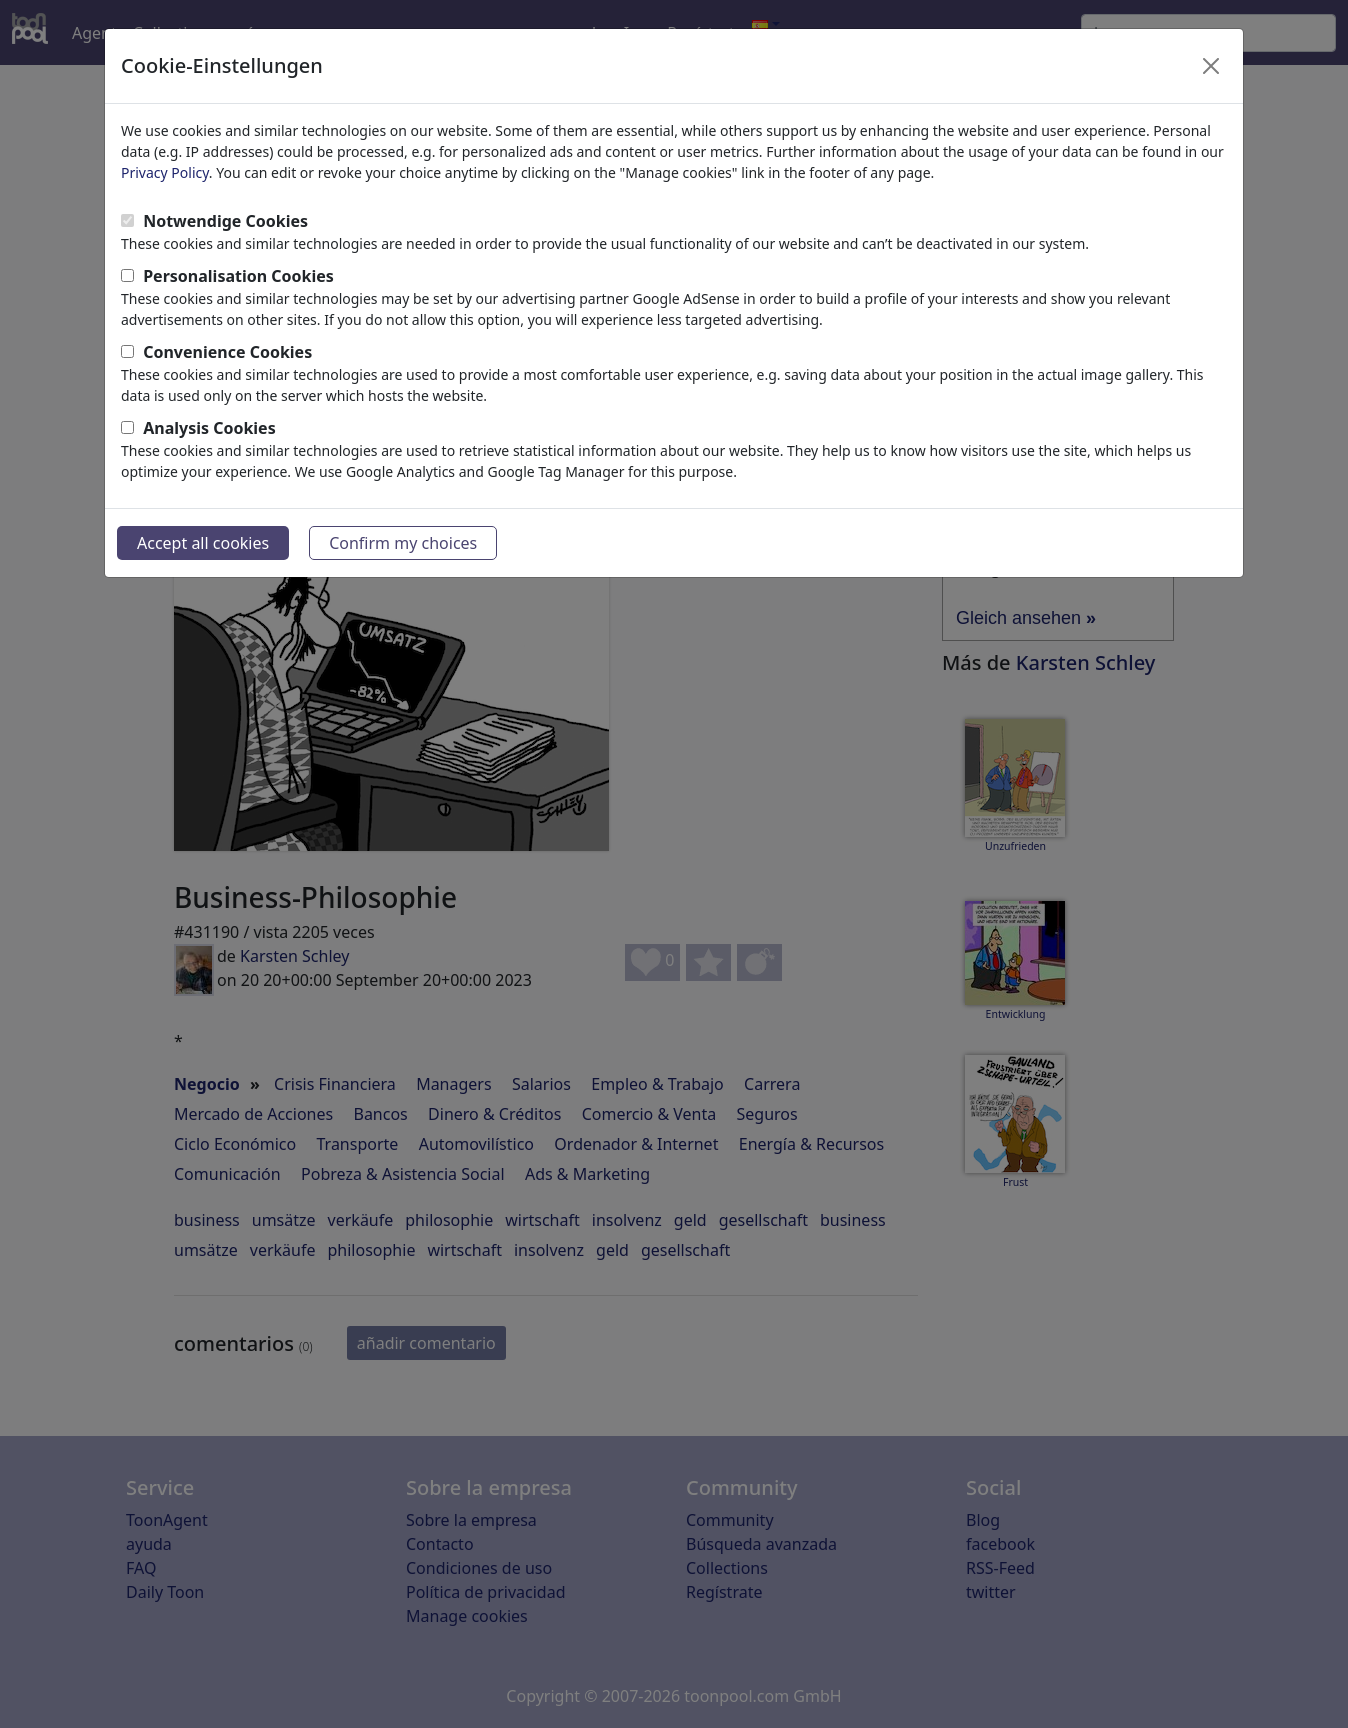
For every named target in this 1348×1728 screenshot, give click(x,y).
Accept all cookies (203, 543)
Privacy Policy (165, 172)
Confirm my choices (403, 543)
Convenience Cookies (227, 352)
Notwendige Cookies (225, 221)
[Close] (1211, 66)
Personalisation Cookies (238, 276)
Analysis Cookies (209, 428)
